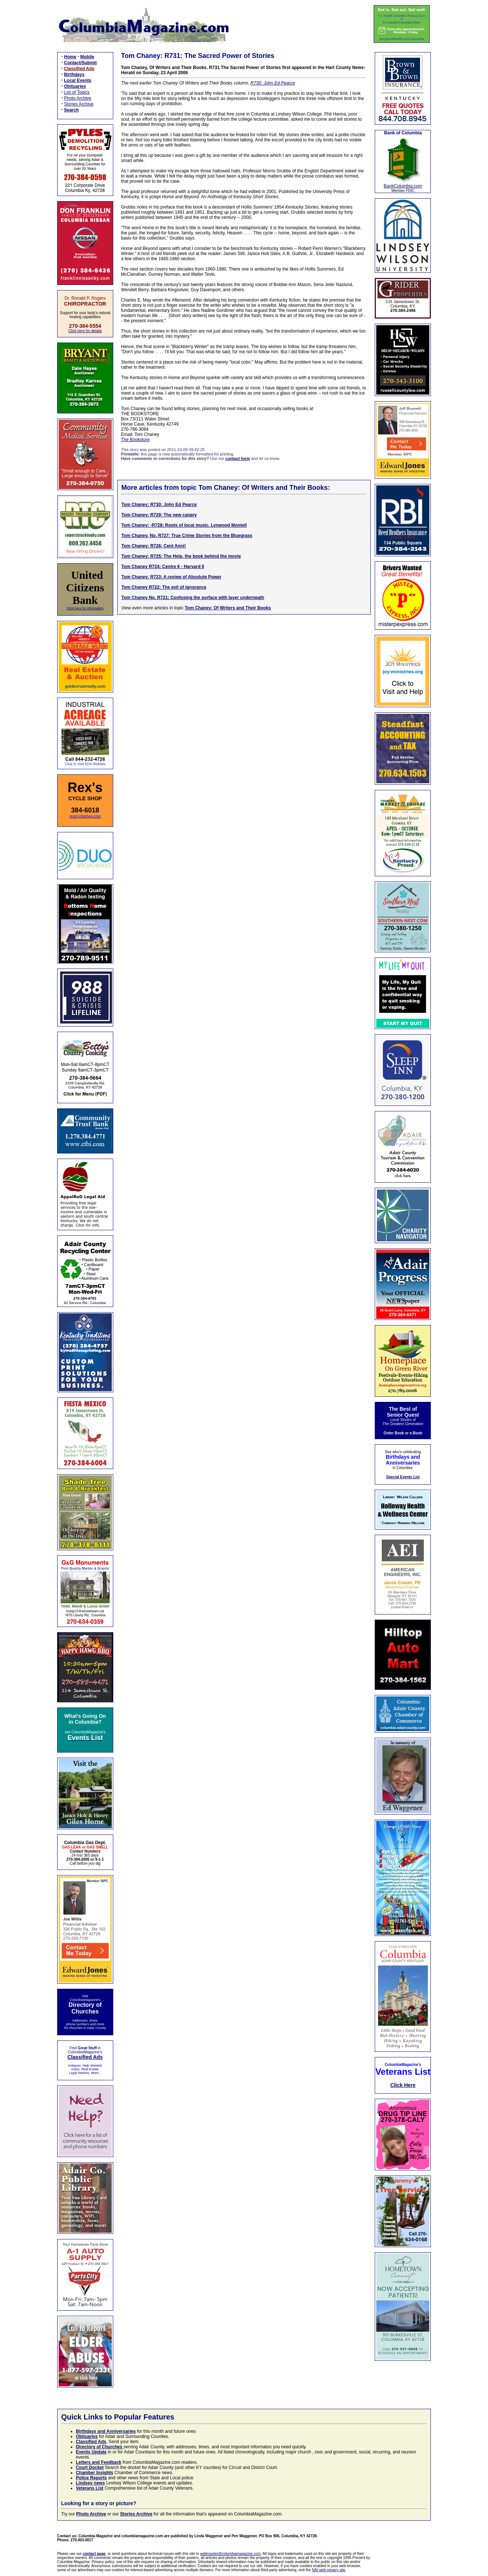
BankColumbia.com (403, 186)
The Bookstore (135, 439)
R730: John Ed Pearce (272, 83)
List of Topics (77, 92)
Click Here (402, 2085)
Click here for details (85, 331)
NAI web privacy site (329, 2570)
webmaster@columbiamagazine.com (230, 2554)
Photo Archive (77, 98)
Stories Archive (79, 104)
